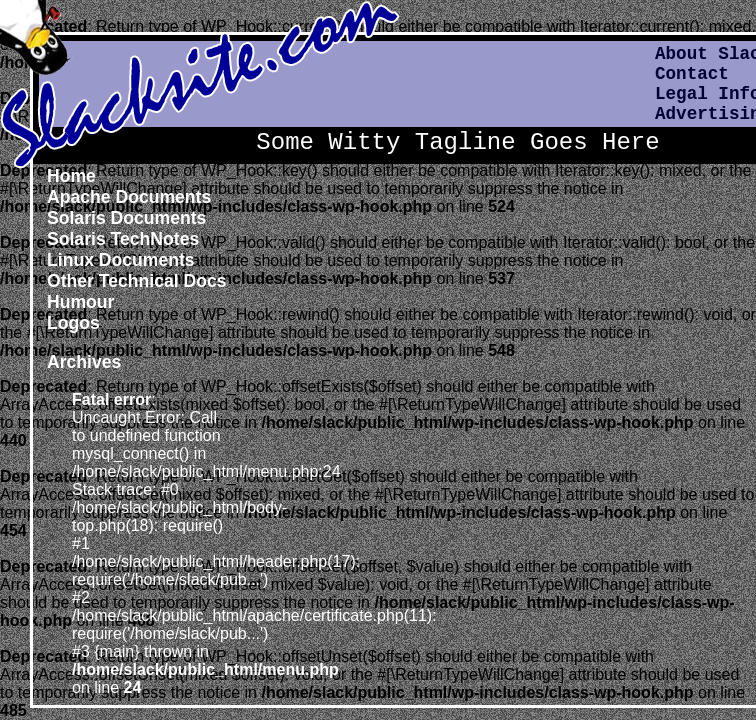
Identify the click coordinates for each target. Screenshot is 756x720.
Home (71, 176)
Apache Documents (129, 197)
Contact (692, 74)
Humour (80, 302)
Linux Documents (121, 260)
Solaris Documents (126, 218)
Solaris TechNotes (123, 239)
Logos (73, 323)
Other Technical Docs (137, 281)
